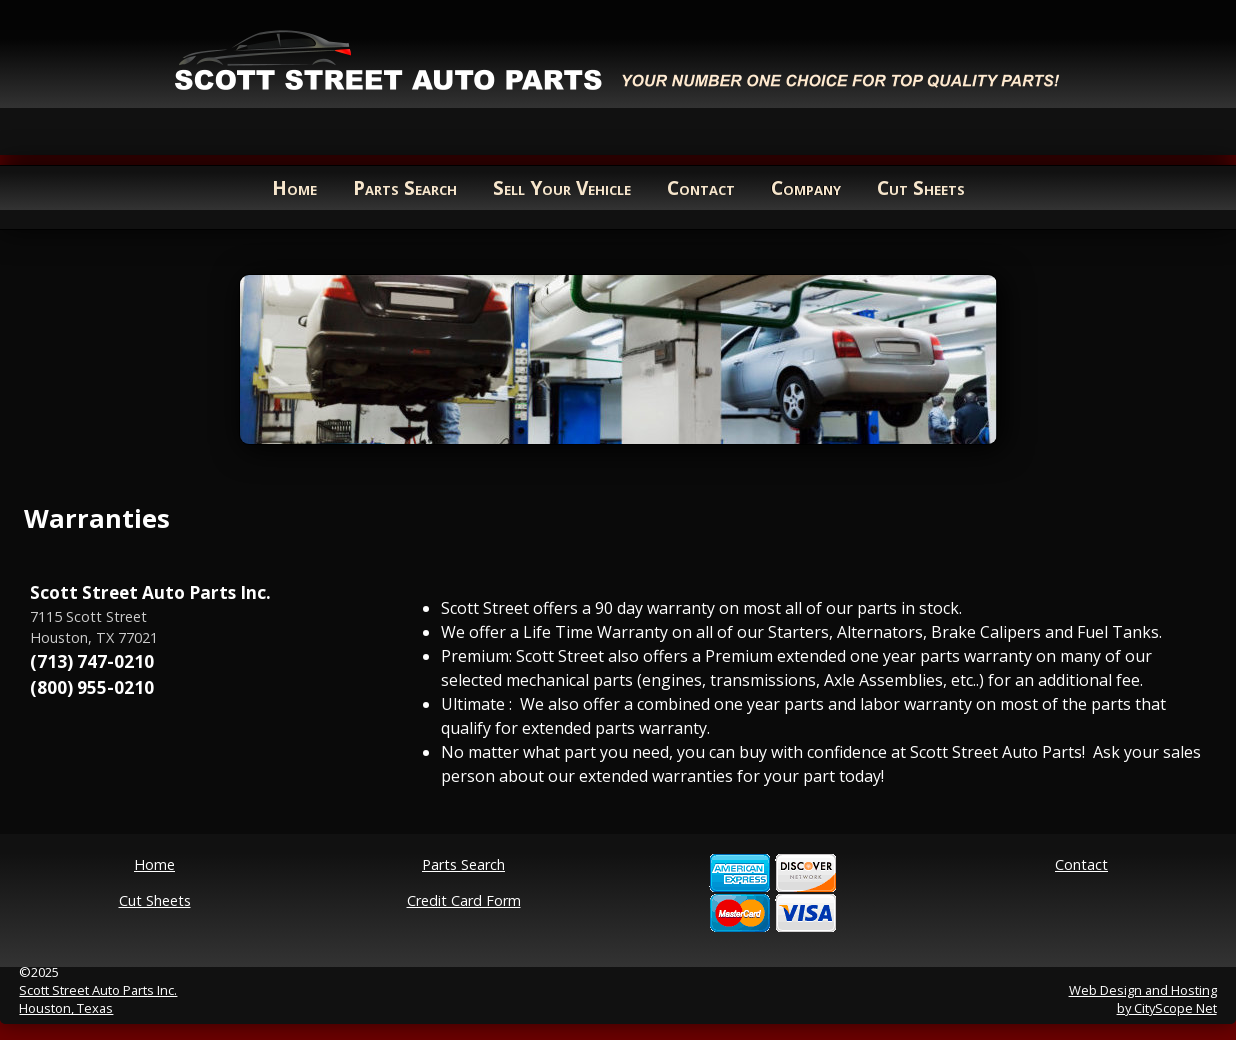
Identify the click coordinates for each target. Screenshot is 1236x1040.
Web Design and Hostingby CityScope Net (1143, 999)
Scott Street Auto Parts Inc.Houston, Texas (98, 999)
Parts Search (405, 187)
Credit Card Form (464, 900)
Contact (701, 187)
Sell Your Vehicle (562, 187)
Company (806, 187)
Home (294, 187)
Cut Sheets (921, 187)
